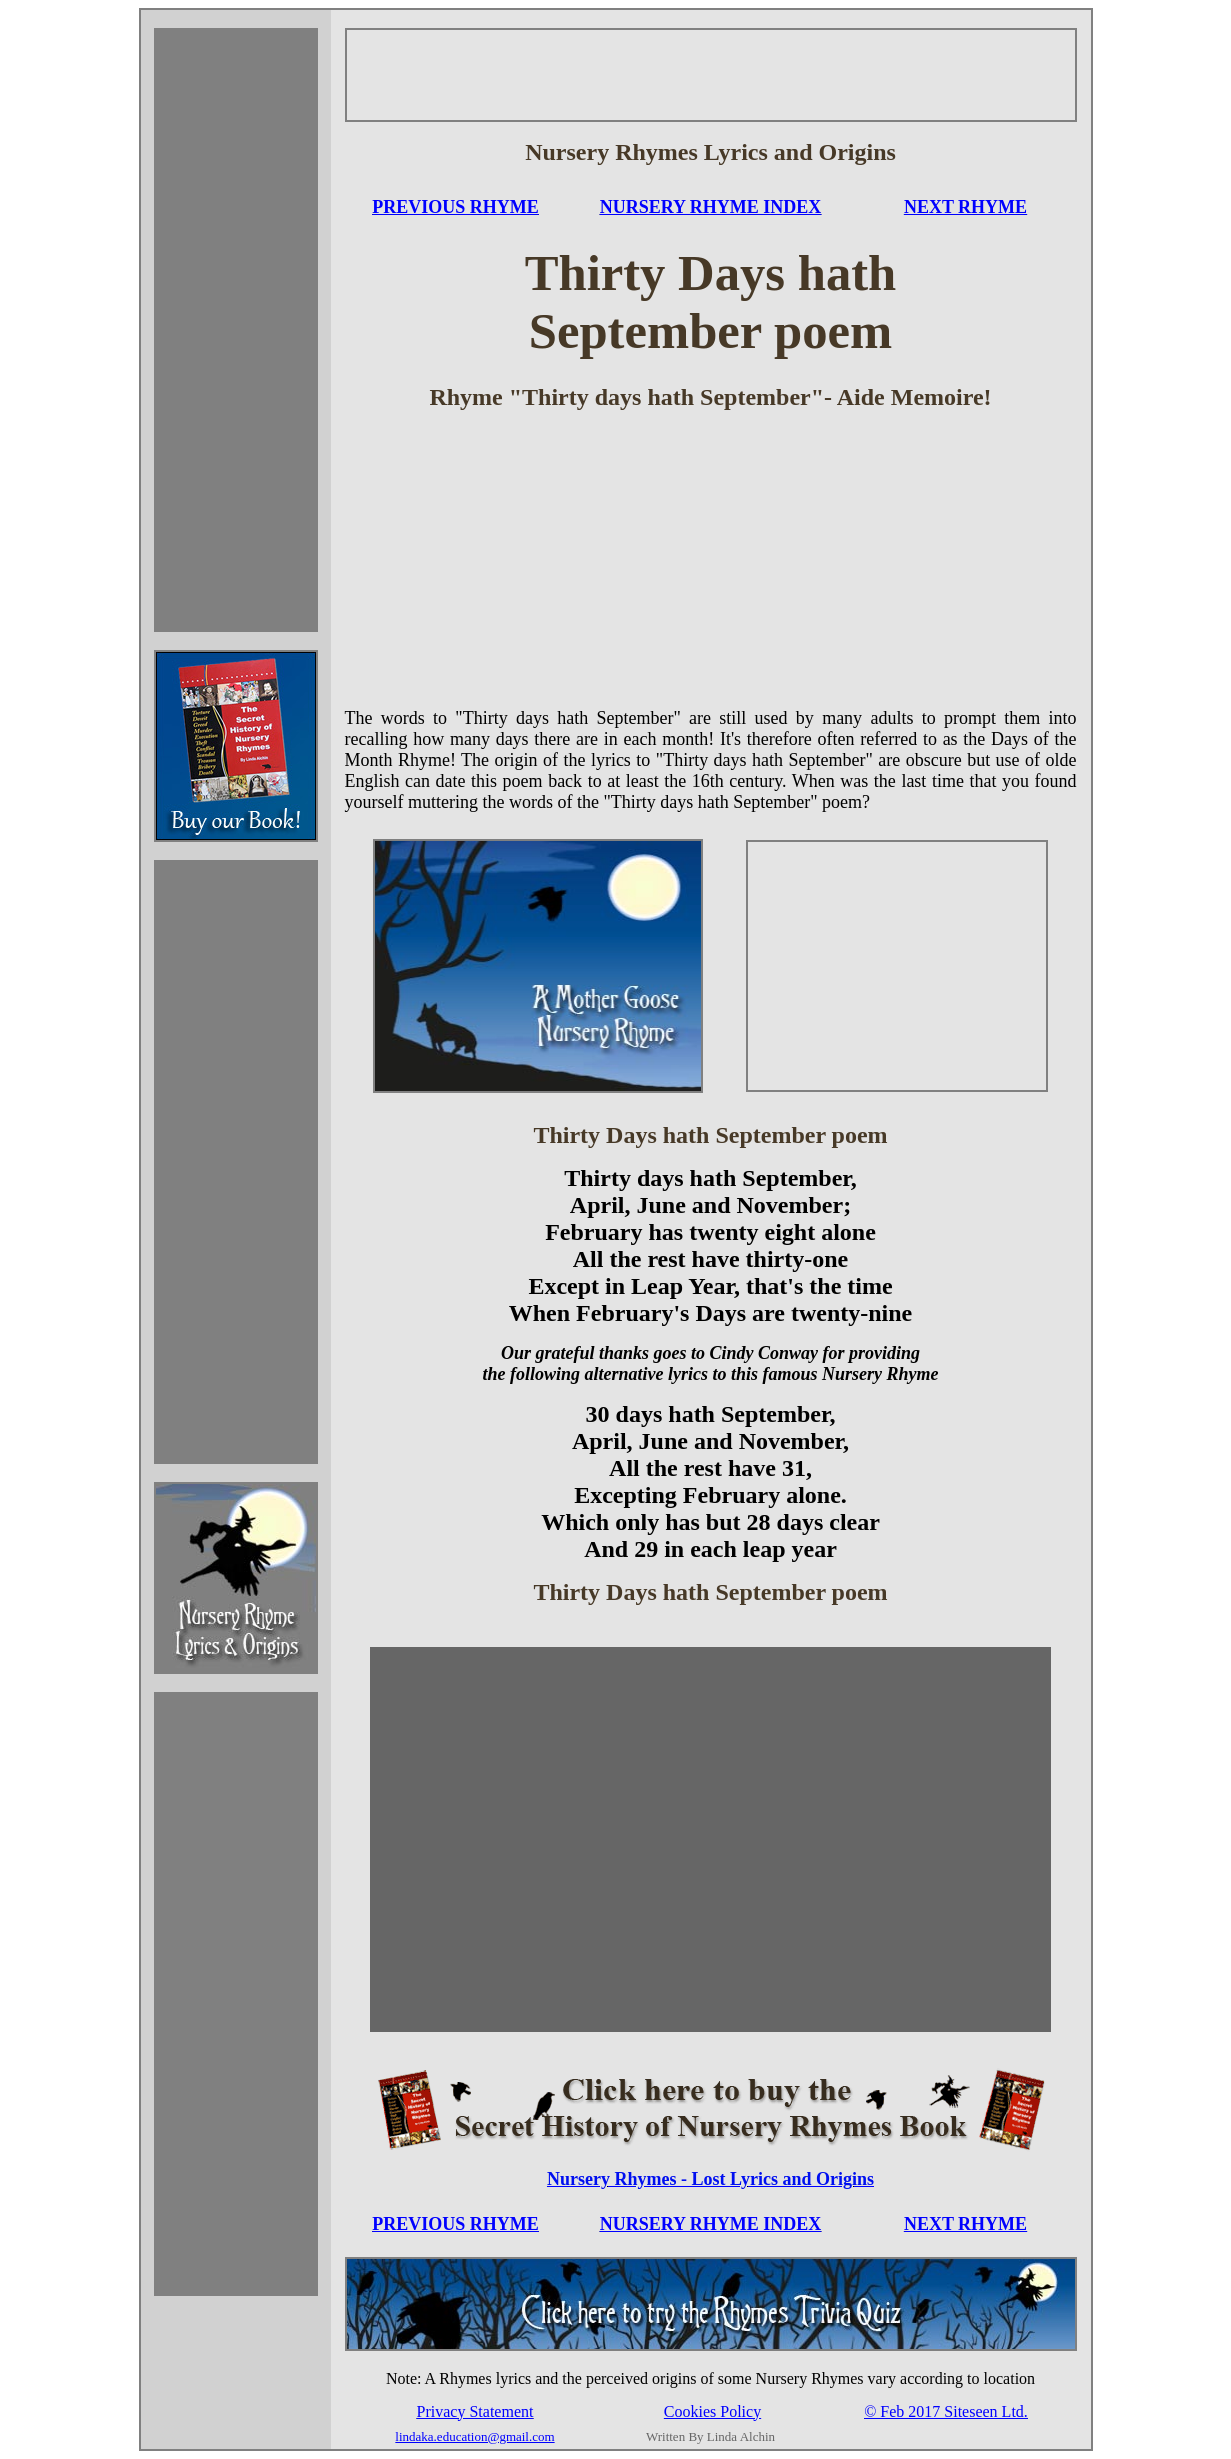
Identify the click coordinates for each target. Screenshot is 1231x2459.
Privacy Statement (475, 2411)
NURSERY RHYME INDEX (711, 207)
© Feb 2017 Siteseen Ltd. (946, 2411)
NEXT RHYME (965, 207)
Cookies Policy (712, 2411)
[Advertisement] (236, 330)
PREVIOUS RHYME (455, 207)
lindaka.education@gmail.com (474, 2436)
